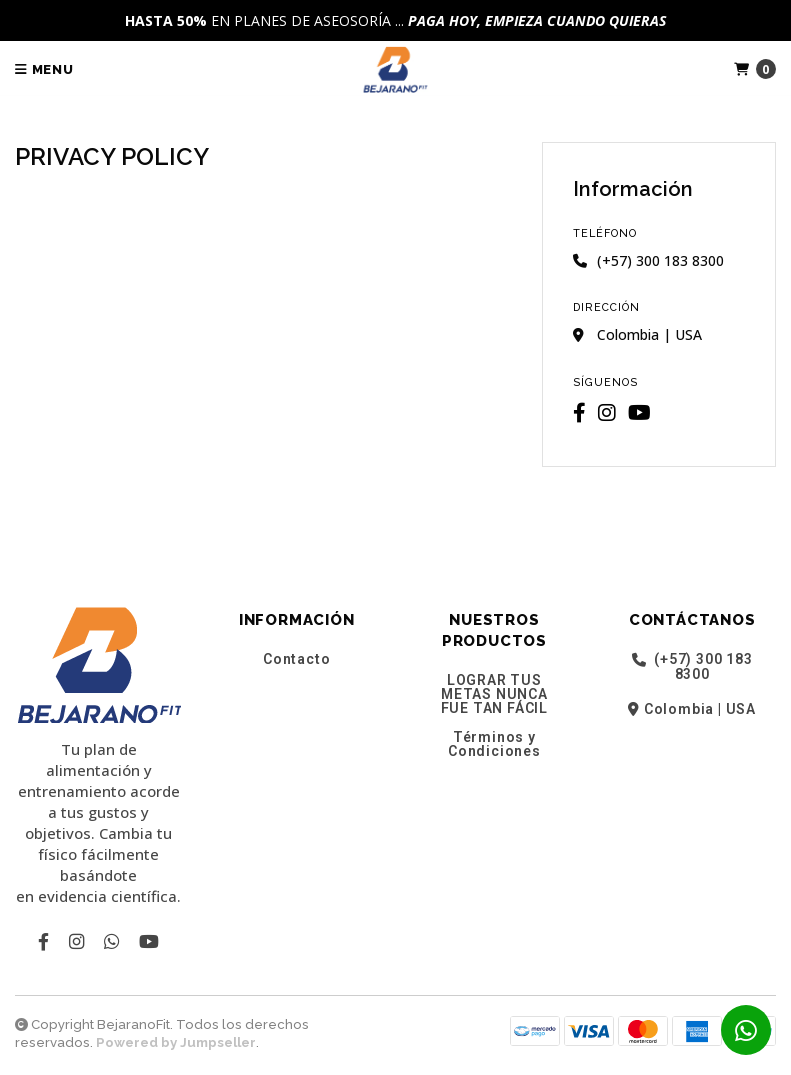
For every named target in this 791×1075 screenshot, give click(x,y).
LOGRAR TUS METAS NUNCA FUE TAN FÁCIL (494, 694)
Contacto (296, 659)
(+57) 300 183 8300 (692, 666)
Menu (44, 69)
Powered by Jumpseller (176, 1042)
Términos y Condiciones (494, 744)
